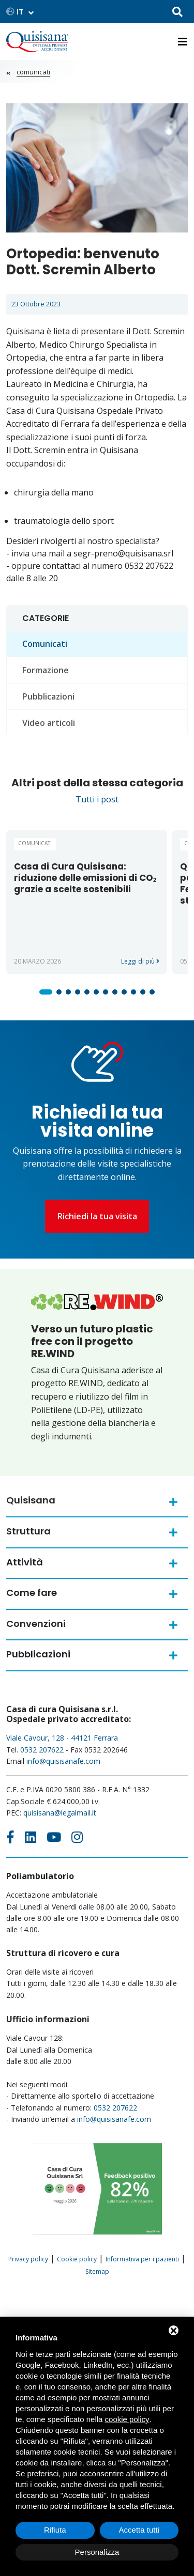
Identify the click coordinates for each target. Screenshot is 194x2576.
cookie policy (127, 2419)
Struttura (28, 1531)
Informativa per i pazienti (142, 2259)
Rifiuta (55, 2529)
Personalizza (97, 2552)
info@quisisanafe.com (63, 1761)
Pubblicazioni (48, 696)
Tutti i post (97, 799)
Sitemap (97, 2271)
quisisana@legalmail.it (59, 1813)
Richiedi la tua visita (97, 1216)
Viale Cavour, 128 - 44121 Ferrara (62, 1738)
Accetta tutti (139, 2529)
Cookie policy (77, 2259)
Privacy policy (28, 2259)
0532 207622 (42, 1750)
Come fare (31, 1592)
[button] (45, 992)
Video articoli (48, 722)
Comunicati (33, 71)
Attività (24, 1562)
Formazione (45, 670)
